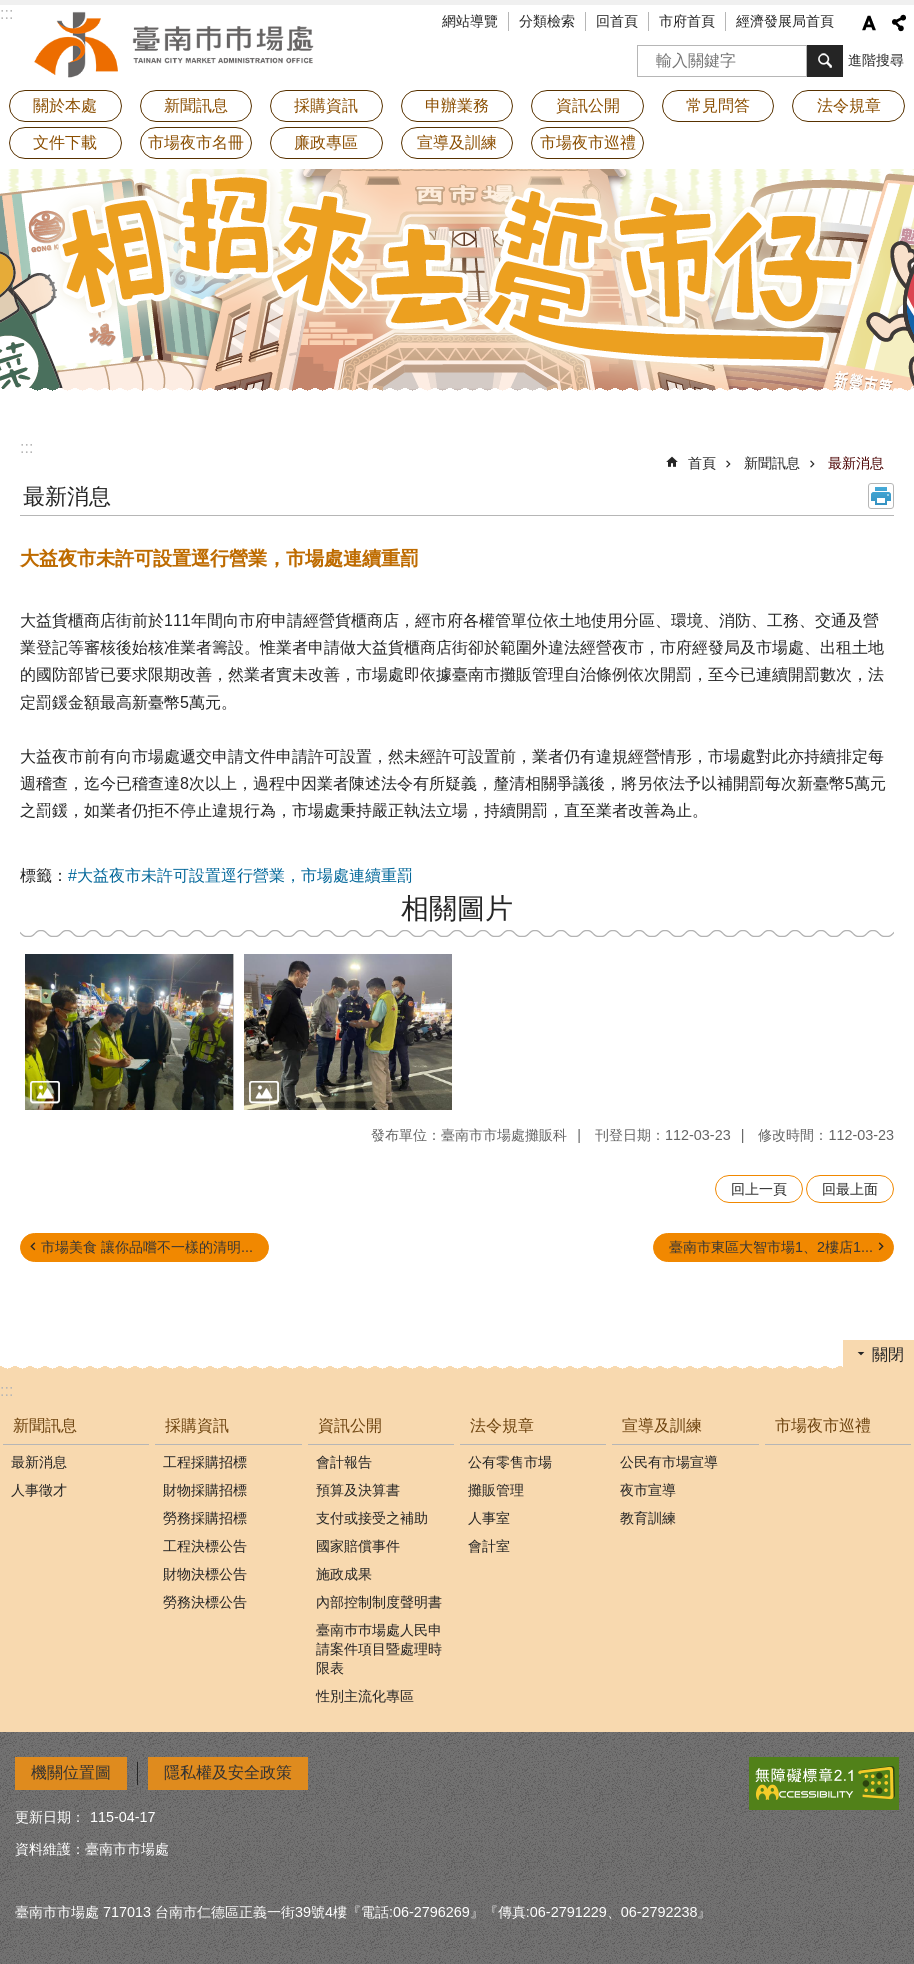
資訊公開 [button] (588, 105)
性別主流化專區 (365, 1696)
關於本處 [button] (65, 105)
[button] (129, 1032)
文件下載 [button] (65, 142)
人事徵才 (39, 1490)
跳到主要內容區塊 (10, 10)
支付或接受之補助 (372, 1518)
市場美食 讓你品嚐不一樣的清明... (147, 1247)
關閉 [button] (888, 1354)
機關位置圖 (71, 1772)
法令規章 (502, 1425)
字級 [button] (869, 23)
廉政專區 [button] (326, 142)
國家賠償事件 (358, 1546)
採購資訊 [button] (326, 105)
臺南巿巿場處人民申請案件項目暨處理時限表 (379, 1649)
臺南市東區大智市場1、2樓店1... (771, 1247)
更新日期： (50, 1817)
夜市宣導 (648, 1490)
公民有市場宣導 (669, 1462)
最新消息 (856, 463)
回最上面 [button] (850, 1189)
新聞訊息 (772, 463)
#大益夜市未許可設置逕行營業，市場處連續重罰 (240, 875)
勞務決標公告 (205, 1602)
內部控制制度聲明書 (379, 1602)
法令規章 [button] (849, 105)
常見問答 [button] (718, 105)
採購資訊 (197, 1425)
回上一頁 (759, 1189)
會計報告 (344, 1462)
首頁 (702, 463)
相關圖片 (457, 908)
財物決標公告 (205, 1574)
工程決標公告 (205, 1546)
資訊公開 (350, 1425)
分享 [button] (899, 23)
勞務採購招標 (205, 1518)
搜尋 (653, 54)
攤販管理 (496, 1490)
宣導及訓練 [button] (457, 142)
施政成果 (344, 1574)
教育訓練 (648, 1518)
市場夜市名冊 (196, 142)
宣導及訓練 (662, 1425)
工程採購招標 (205, 1462)
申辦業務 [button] (457, 105)
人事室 (489, 1518)
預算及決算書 (358, 1490)
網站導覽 (470, 21)
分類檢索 (547, 21)
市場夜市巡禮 (588, 142)
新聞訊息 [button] (196, 105)
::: (26, 447)
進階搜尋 (876, 60)
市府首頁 (687, 21)
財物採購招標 (205, 1490)
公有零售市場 (510, 1462)
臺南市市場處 (175, 45)
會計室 (489, 1546)
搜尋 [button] (825, 61)
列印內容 (881, 496)
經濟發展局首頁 (785, 21)
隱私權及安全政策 (228, 1772)
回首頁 (617, 21)
